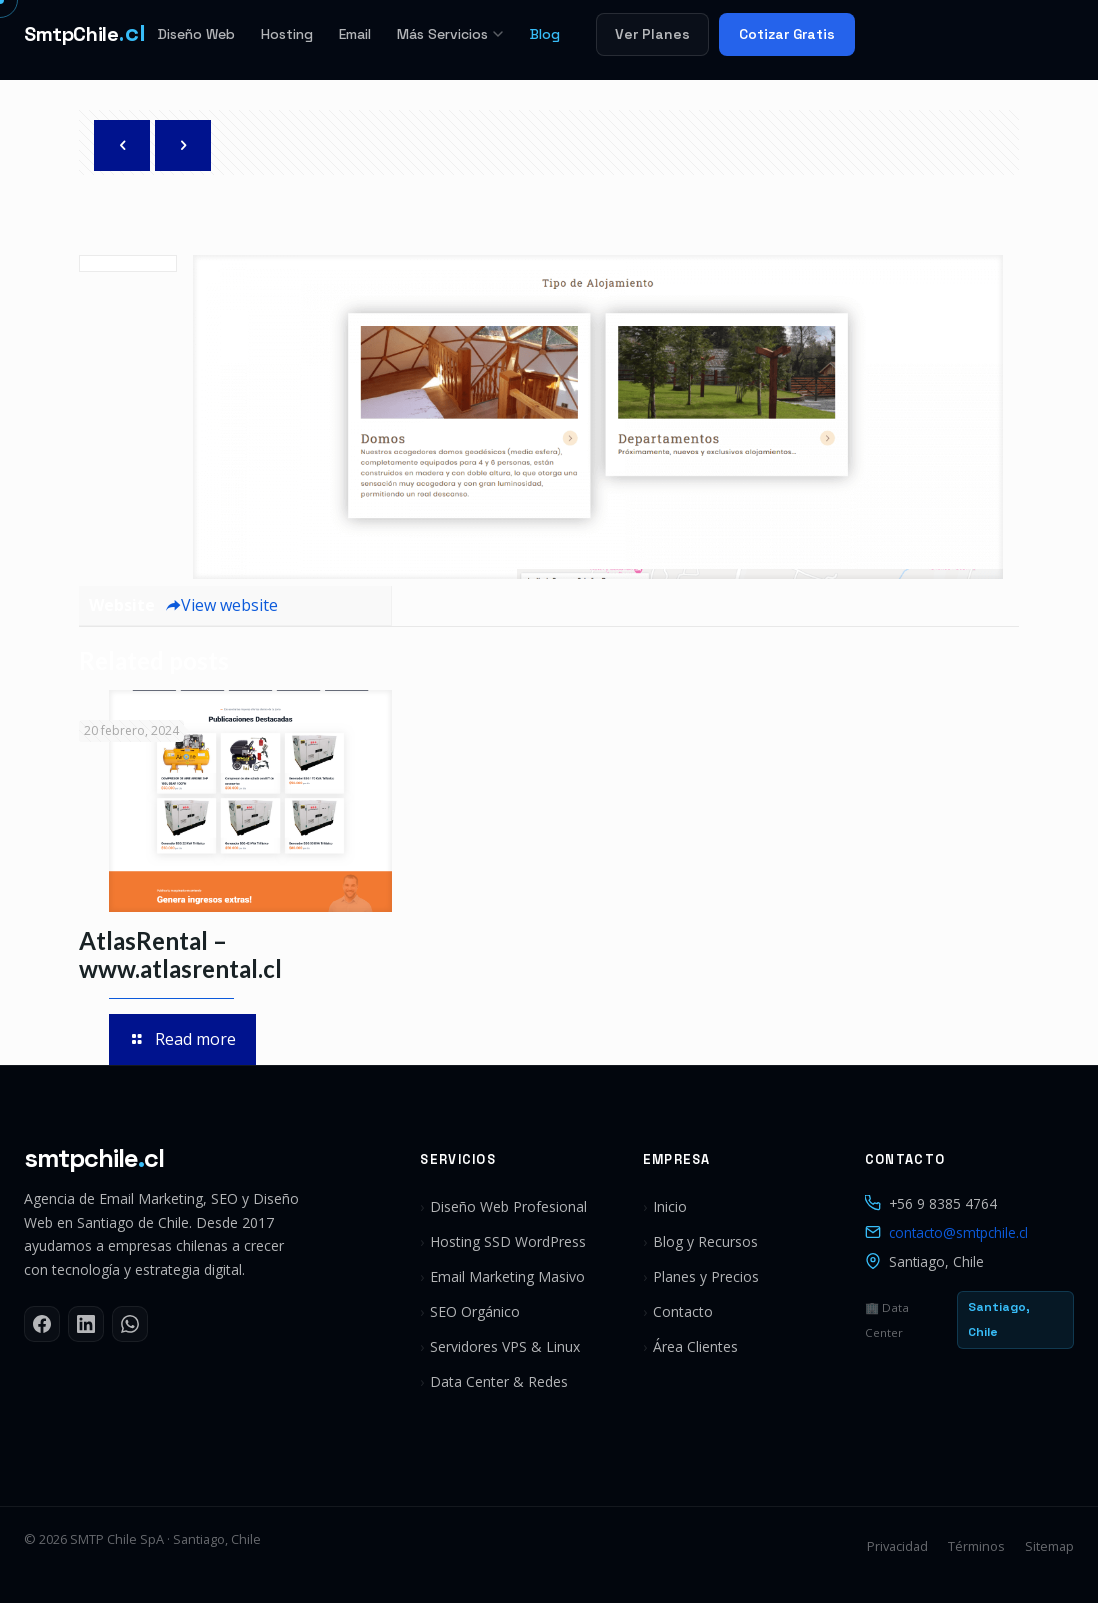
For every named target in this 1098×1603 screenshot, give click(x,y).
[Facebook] (42, 1324)
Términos (976, 1546)
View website (221, 605)
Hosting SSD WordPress (508, 1241)
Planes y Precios (706, 1276)
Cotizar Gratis (787, 34)
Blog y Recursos (705, 1241)
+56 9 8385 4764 (943, 1203)
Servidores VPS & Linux (505, 1346)
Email (355, 34)
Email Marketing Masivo (507, 1276)
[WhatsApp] (130, 1324)
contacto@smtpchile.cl (958, 1232)
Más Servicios (450, 34)
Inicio (670, 1206)
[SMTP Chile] (85, 34)
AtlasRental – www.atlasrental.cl (180, 954)
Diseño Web (196, 34)
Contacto (683, 1311)
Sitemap (1049, 1546)
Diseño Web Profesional (508, 1206)
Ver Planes (652, 34)
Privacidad (897, 1546)
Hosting (287, 34)
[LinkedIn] (86, 1324)
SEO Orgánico (475, 1311)
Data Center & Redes (499, 1381)
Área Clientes (695, 1346)
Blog (545, 34)
